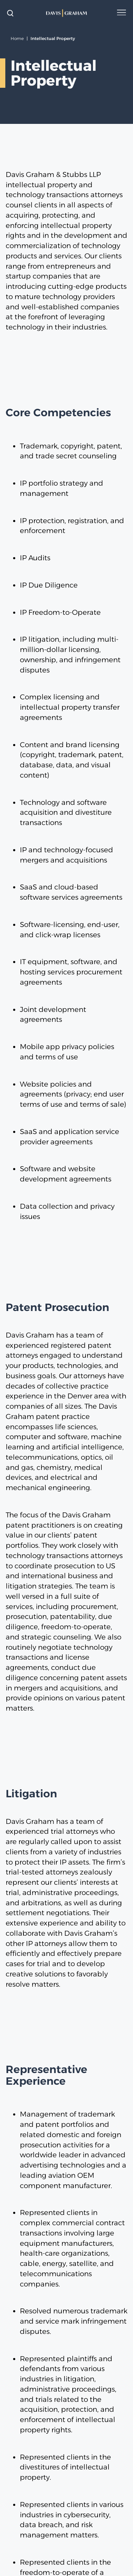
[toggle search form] (10, 13)
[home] (66, 13)
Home (17, 38)
